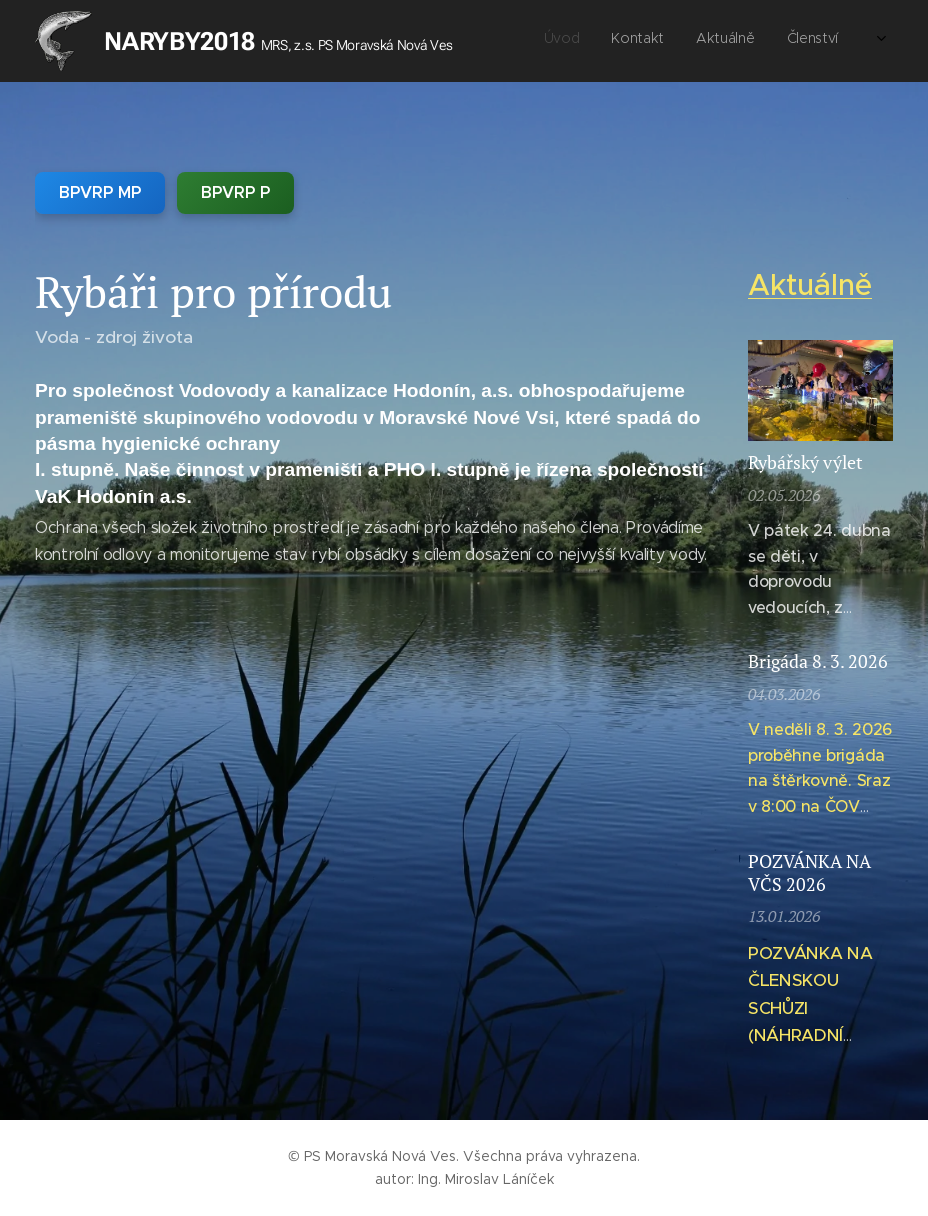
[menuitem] (696, 41)
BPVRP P (235, 192)
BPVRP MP (100, 192)
